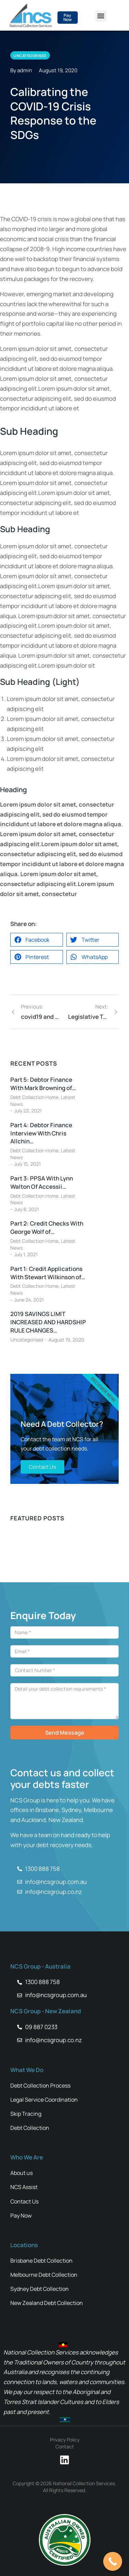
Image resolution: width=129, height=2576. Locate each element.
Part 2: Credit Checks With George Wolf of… (46, 1227)
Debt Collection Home (34, 1097)
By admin (21, 70)
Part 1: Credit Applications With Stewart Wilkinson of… (47, 1273)
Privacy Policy (64, 2439)
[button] (101, 16)
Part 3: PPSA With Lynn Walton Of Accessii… (41, 1182)
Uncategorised (26, 1339)
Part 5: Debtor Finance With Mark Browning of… (43, 1084)
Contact (64, 2446)
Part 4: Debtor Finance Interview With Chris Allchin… (41, 1133)
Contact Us (42, 1466)
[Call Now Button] (112, 2561)
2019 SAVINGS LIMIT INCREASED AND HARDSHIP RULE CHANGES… (48, 1322)
